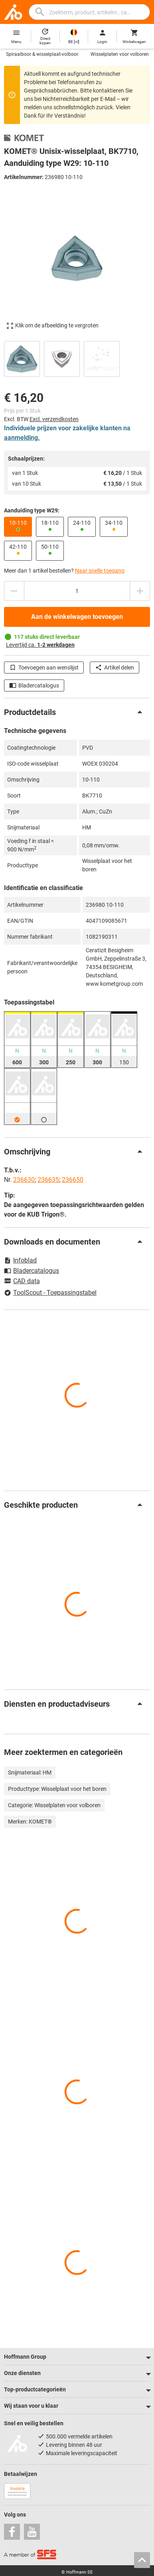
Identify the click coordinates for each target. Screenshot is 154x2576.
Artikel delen (114, 667)
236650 (72, 1180)
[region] (77, 358)
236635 (48, 1180)
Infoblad (20, 1260)
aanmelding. (22, 437)
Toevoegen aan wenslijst (44, 667)
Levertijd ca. (40, 645)
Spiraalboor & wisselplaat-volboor (42, 54)
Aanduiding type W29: (31, 510)
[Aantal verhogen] (140, 591)
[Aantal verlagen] (14, 591)
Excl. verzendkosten (54, 419)
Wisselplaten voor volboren (120, 54)
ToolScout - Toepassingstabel (50, 1292)
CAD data (22, 1281)
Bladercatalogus (34, 685)
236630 (24, 1180)
